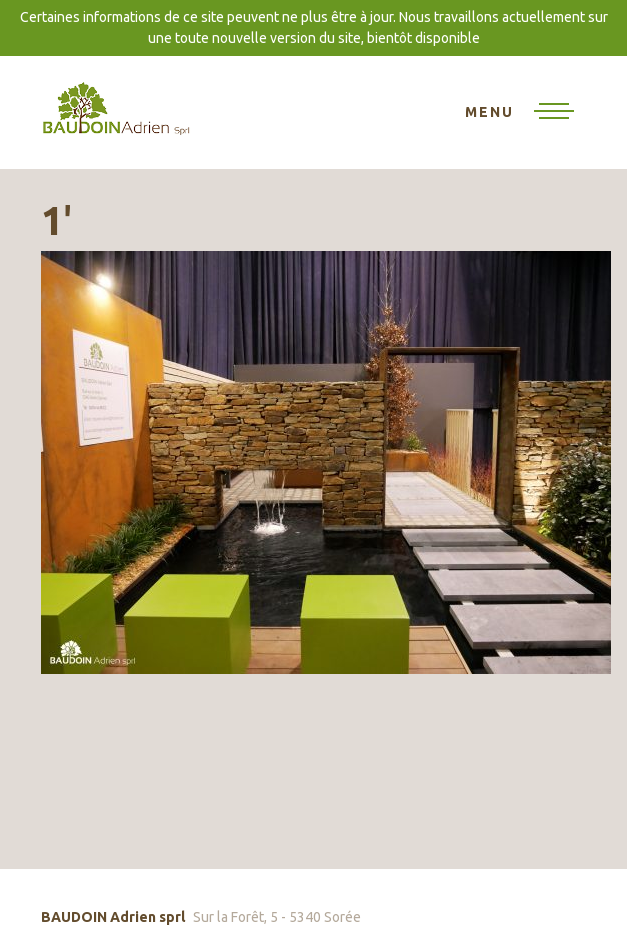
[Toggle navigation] (519, 113)
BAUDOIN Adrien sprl (116, 107)
